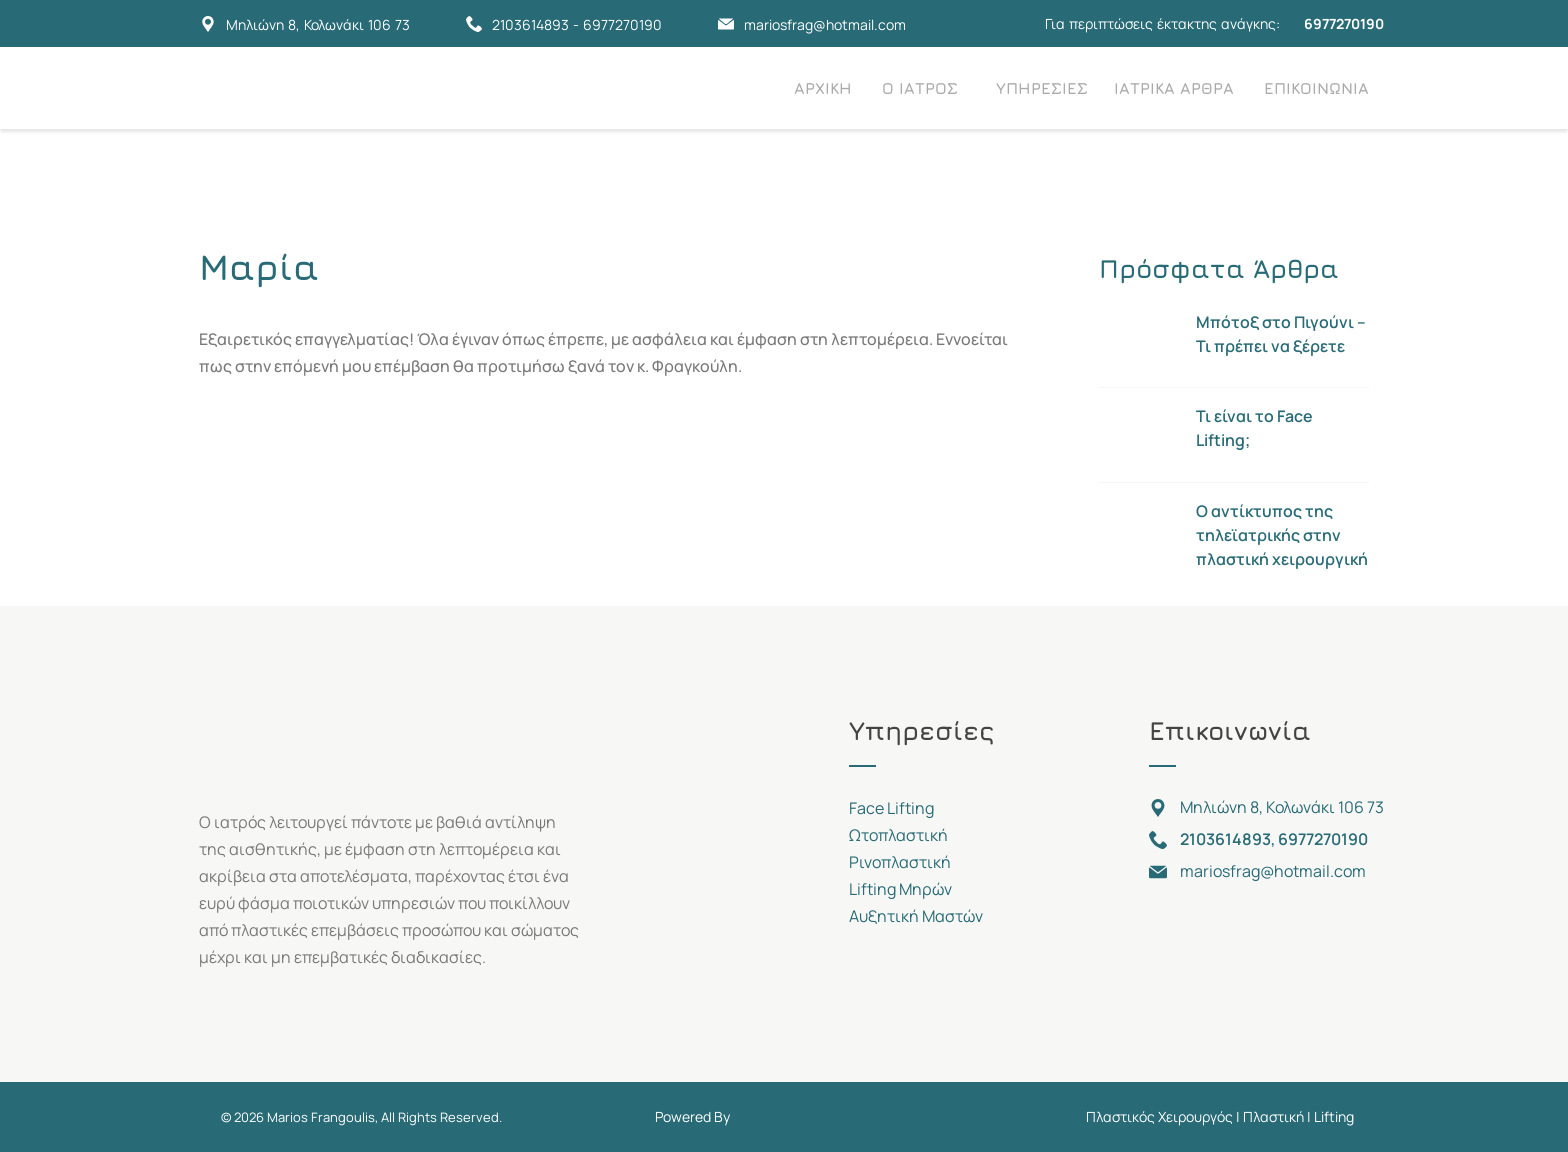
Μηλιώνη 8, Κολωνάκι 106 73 (318, 24)
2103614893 (530, 24)
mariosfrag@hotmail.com (825, 24)
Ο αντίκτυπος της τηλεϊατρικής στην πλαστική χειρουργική (1282, 535)
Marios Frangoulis (321, 1117)
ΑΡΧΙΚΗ (823, 88)
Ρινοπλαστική (900, 862)
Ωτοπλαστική (898, 835)
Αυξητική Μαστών (916, 916)
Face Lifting (891, 808)
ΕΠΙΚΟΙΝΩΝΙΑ (1316, 88)
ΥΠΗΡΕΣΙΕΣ (1042, 88)
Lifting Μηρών (900, 889)
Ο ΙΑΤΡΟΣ (920, 88)
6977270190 (622, 24)
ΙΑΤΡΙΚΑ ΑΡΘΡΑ (1174, 88)
